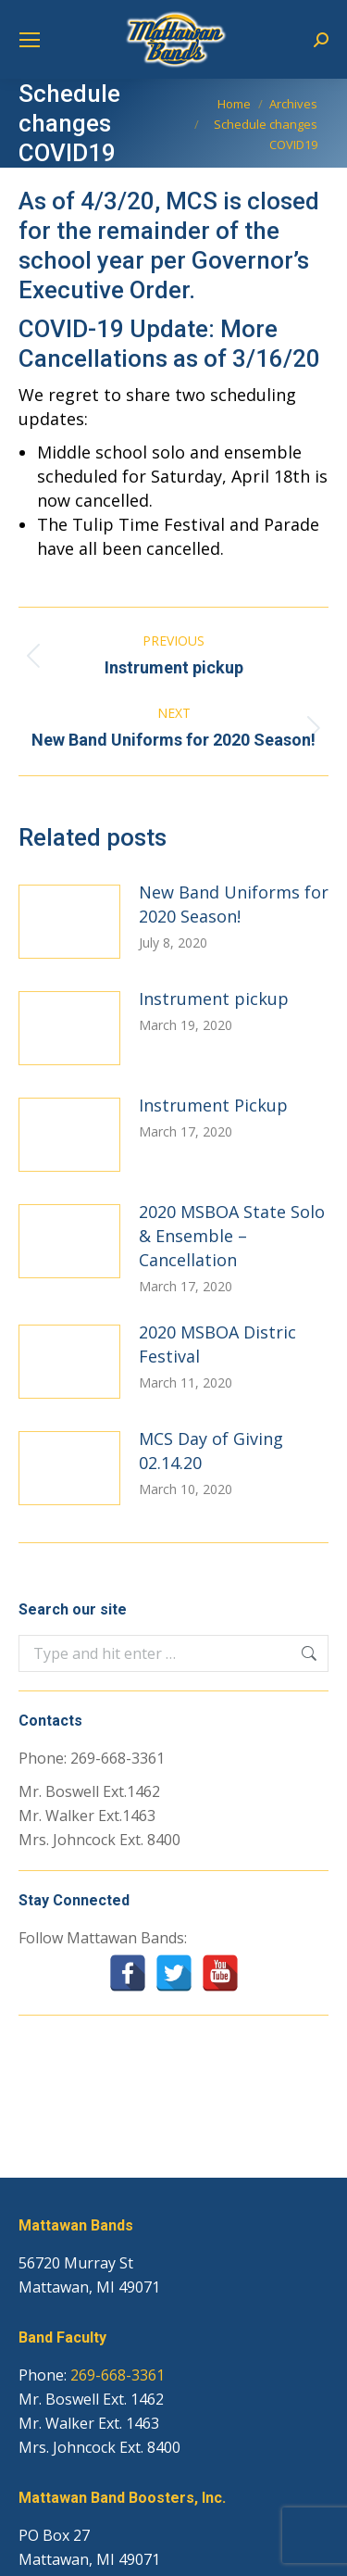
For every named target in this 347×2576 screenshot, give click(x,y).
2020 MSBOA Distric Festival (217, 1344)
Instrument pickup (214, 998)
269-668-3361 (117, 2375)
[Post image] (69, 922)
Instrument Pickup (213, 1105)
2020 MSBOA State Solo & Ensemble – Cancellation (232, 1235)
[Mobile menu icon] (30, 40)
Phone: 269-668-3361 (92, 1758)
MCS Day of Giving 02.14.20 (211, 1450)
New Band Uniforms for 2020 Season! (233, 904)
